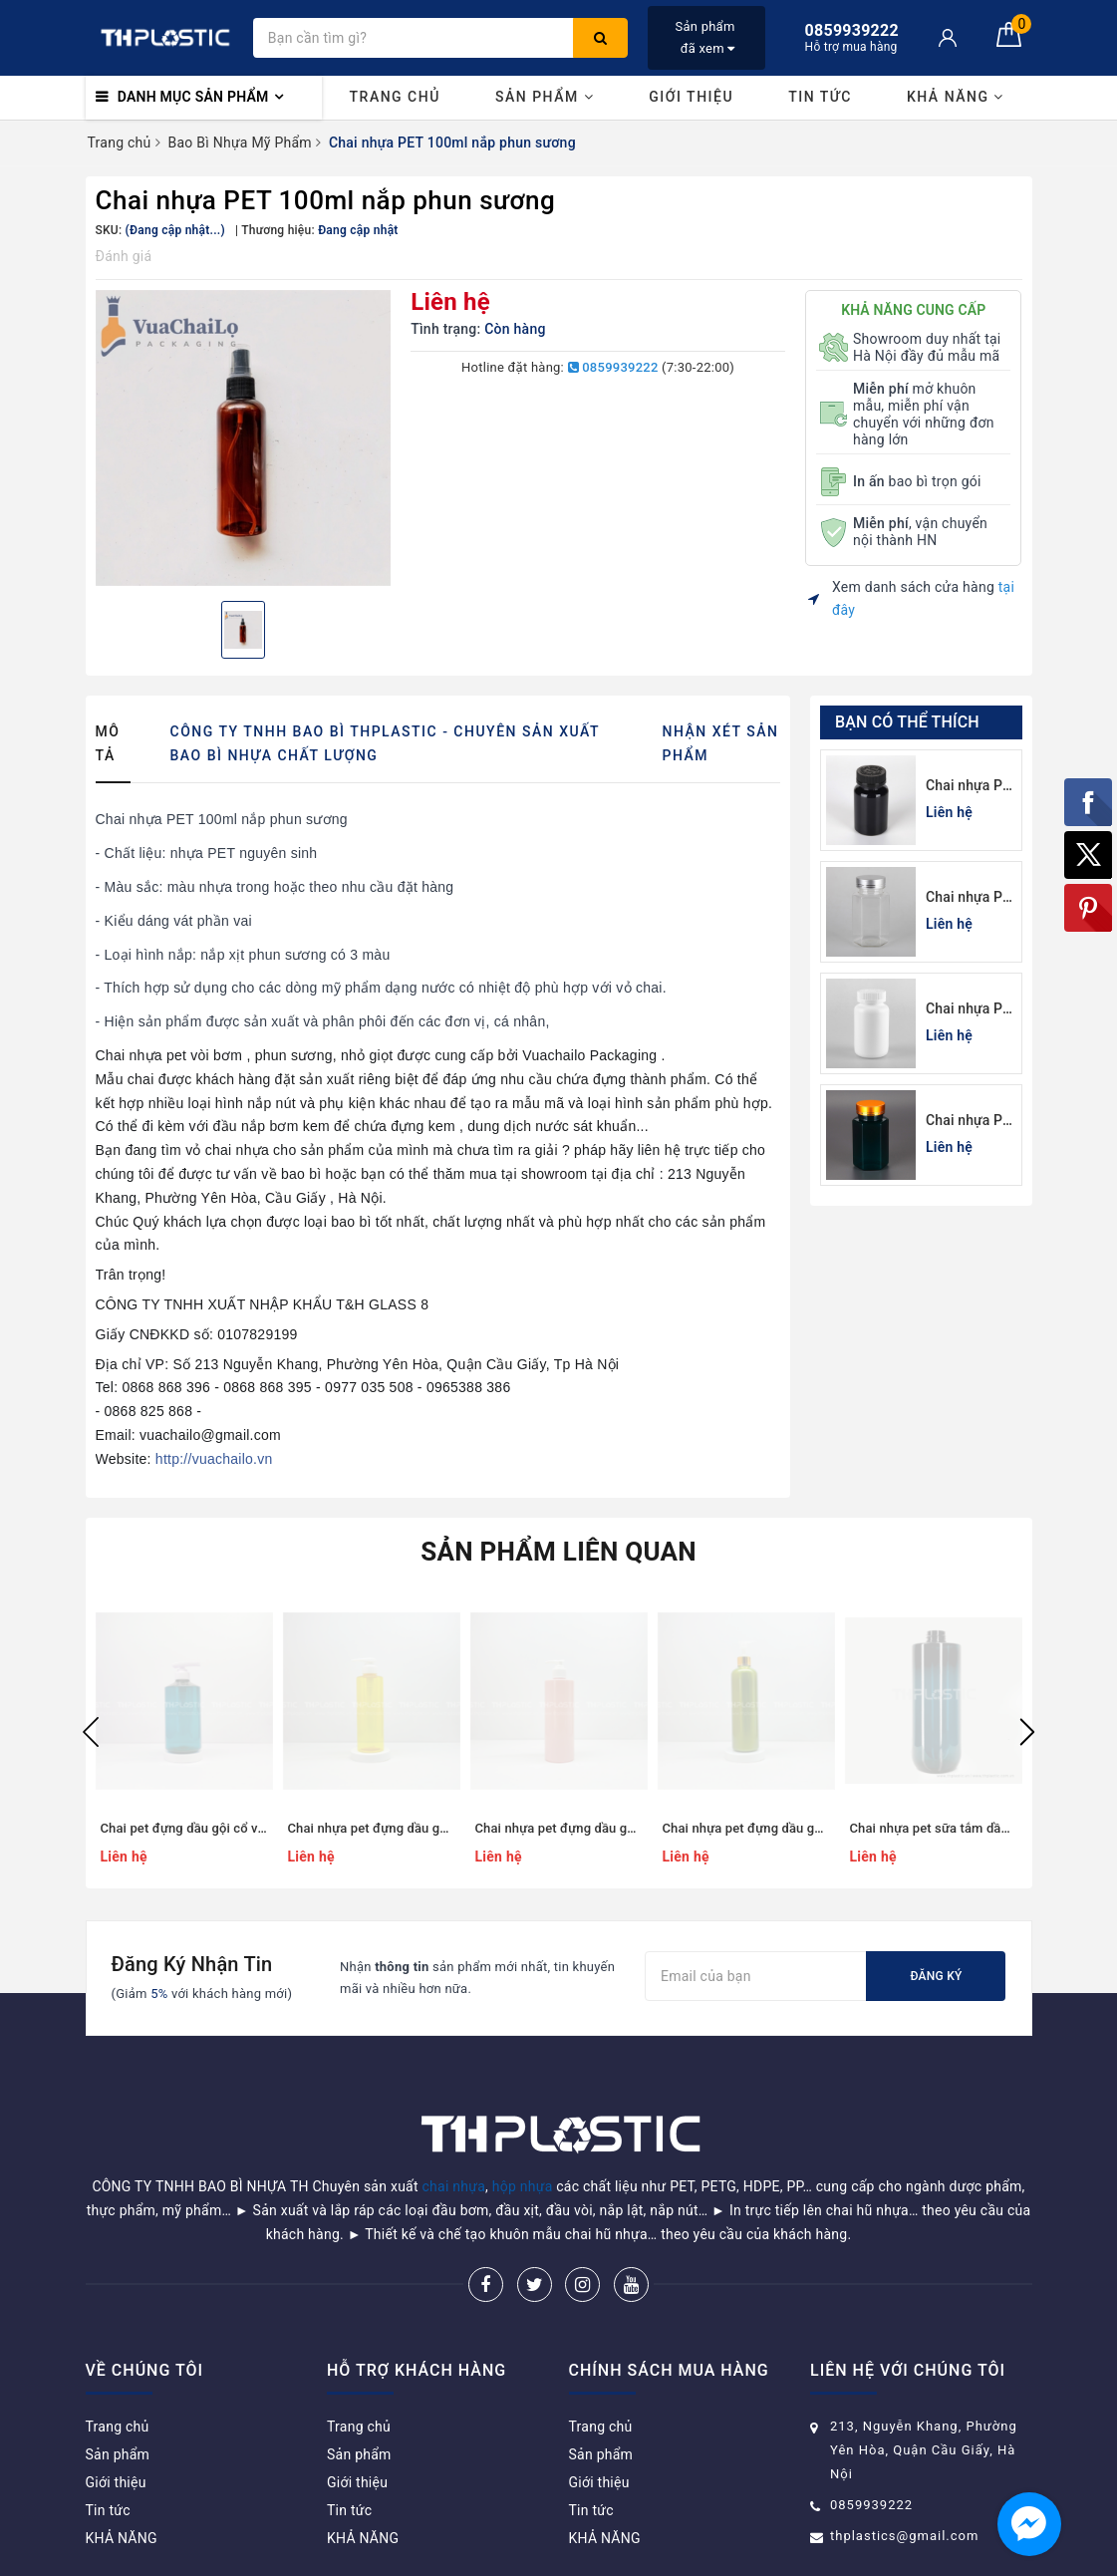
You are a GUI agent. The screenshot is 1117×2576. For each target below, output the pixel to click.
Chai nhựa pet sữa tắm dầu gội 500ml (960, 1828)
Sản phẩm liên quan (558, 1552)
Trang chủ (395, 97)
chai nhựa (454, 2136)
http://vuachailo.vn (214, 1459)
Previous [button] (91, 1732)
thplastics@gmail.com (904, 2484)
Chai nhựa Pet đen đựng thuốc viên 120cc (970, 786)
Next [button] (1027, 1732)
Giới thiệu (691, 97)
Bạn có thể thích (907, 722)
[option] (244, 438)
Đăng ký (936, 1976)
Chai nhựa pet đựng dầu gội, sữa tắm (772, 1828)
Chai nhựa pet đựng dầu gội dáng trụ (583, 1828)
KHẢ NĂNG (955, 97)
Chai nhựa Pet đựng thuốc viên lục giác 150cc (970, 898)
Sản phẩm (544, 97)
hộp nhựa (522, 2136)
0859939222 (613, 367)
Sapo (701, 2554)
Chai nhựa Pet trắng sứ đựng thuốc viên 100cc (970, 1010)
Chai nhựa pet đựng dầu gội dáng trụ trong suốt (428, 1828)
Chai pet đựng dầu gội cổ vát (185, 1828)
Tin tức (820, 97)
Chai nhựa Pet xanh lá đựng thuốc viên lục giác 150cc (970, 1121)
